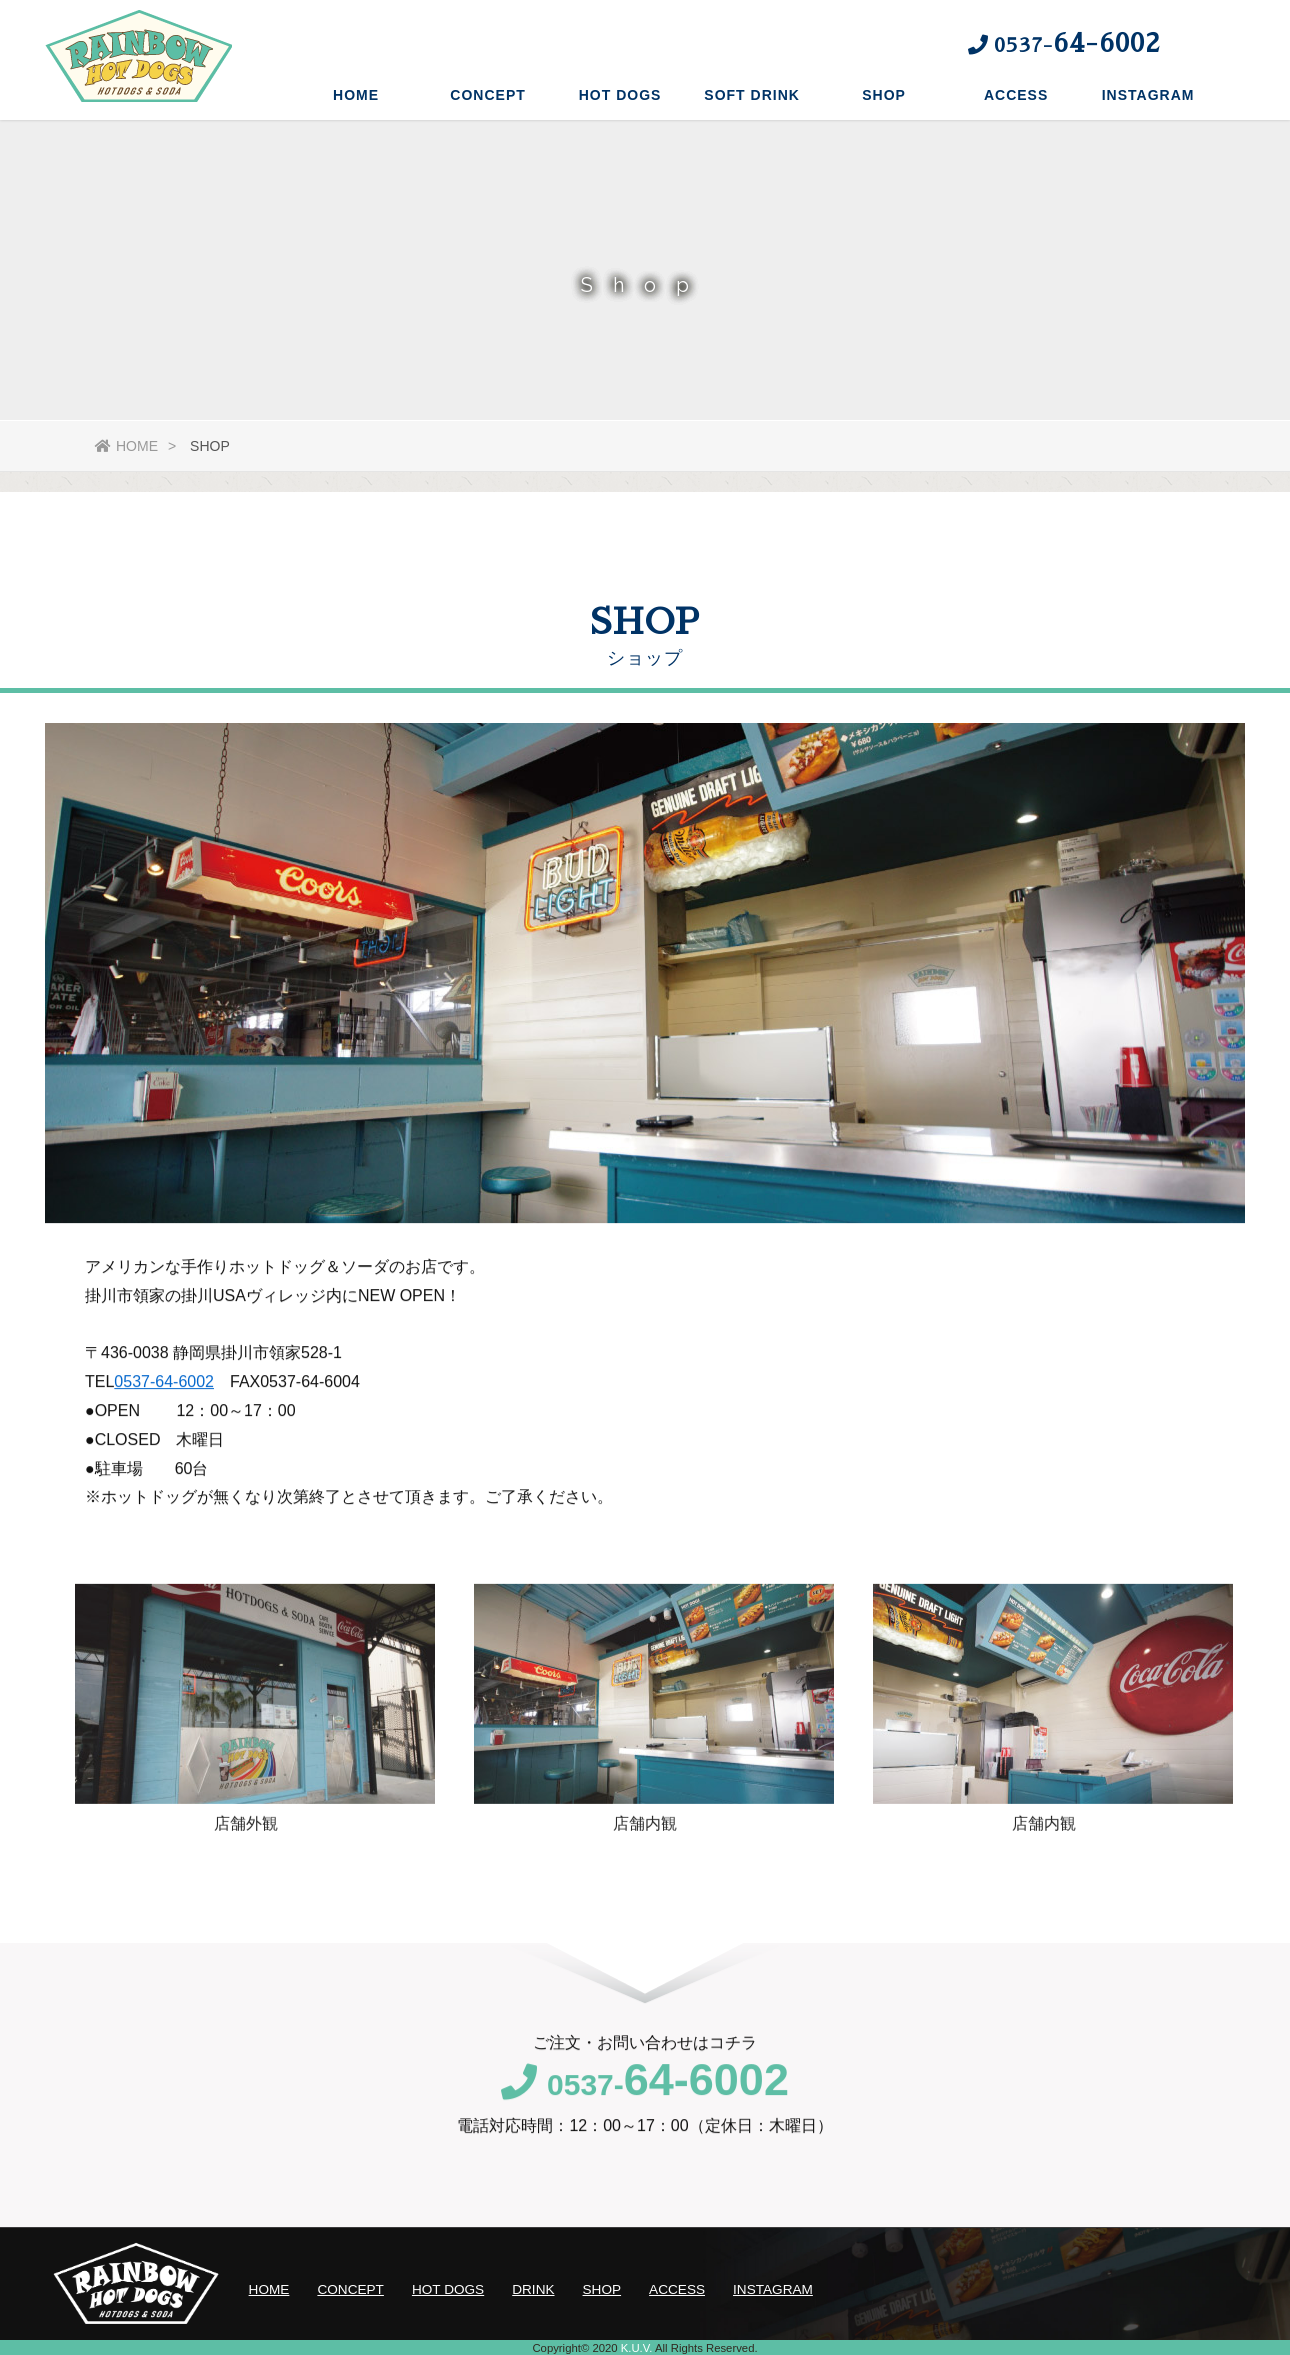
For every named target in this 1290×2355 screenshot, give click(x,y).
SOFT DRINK (752, 95)
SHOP (884, 95)
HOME (356, 95)
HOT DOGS (620, 95)
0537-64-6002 (164, 1401)
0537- (645, 2104)
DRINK (533, 2289)
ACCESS (1016, 95)
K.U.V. (637, 2348)
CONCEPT (487, 95)
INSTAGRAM (1148, 95)
